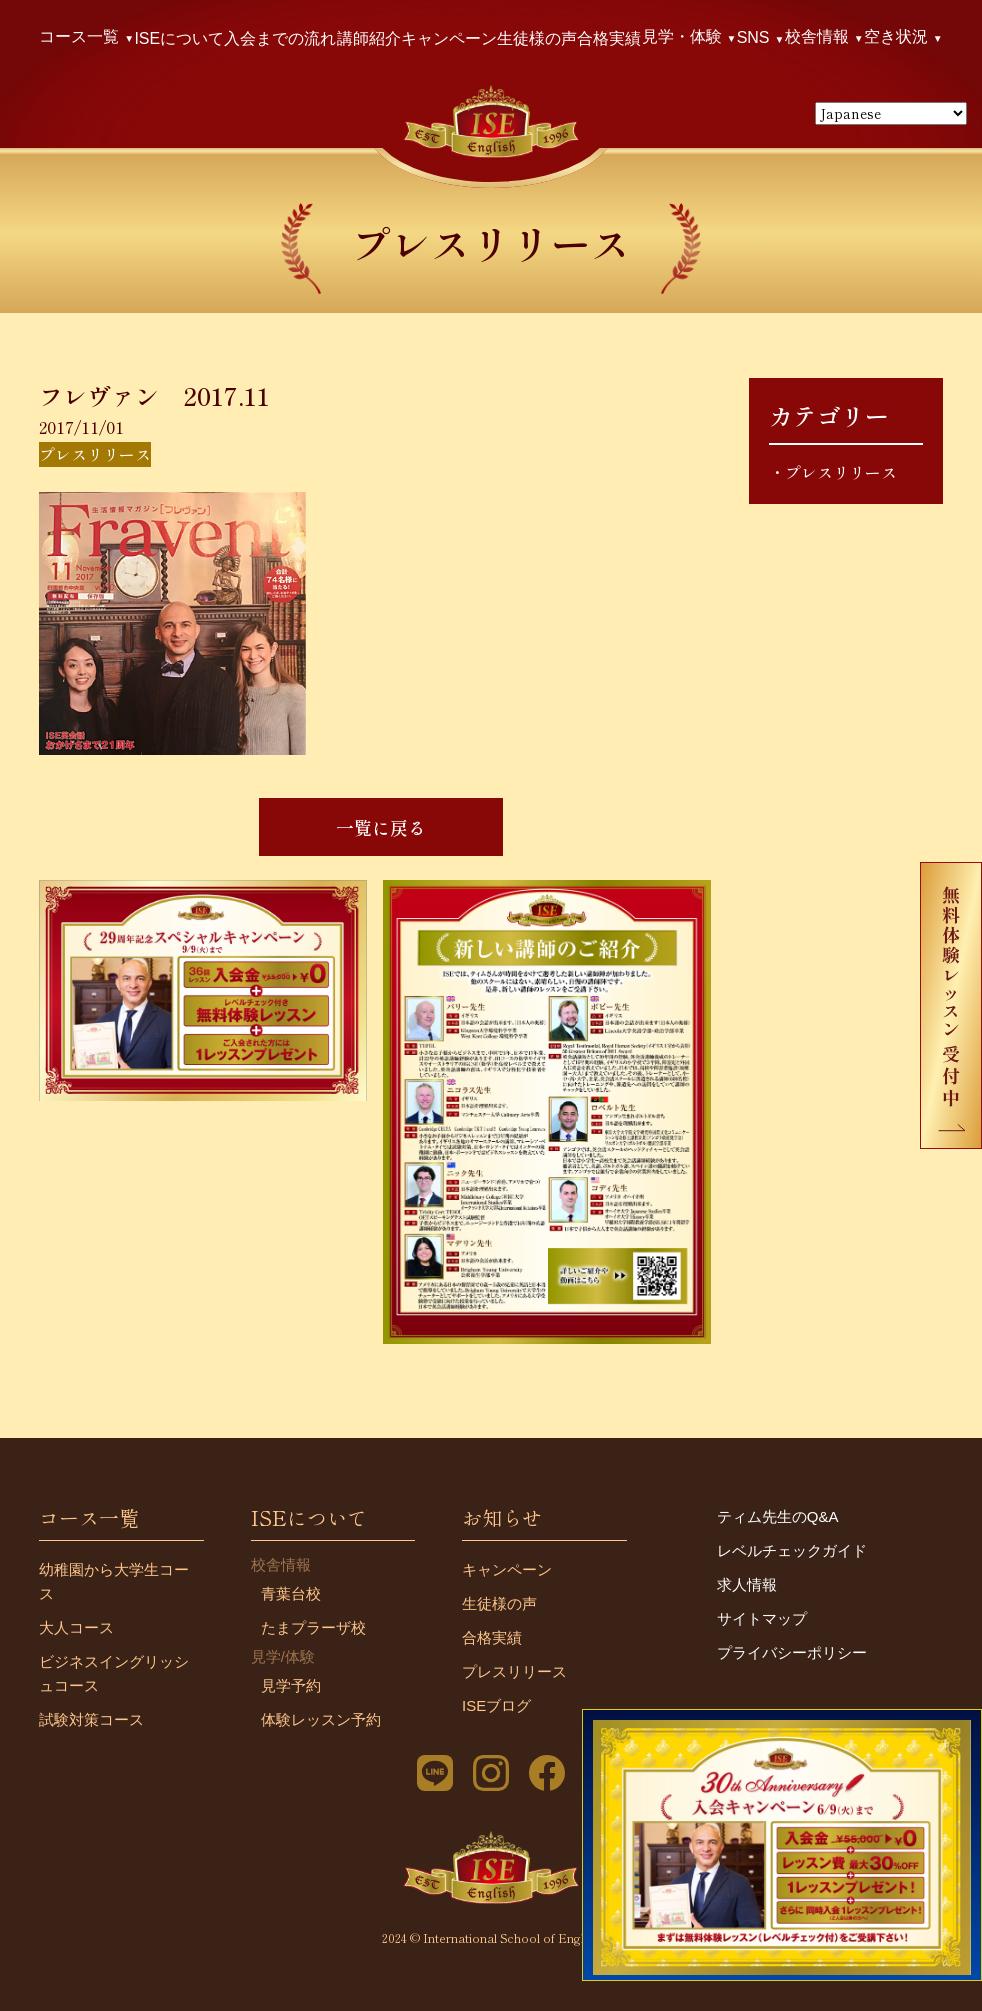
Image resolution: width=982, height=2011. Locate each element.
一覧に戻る (381, 827)
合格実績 (609, 38)
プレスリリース (841, 472)
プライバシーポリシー (792, 1652)
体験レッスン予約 (321, 1719)
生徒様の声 (537, 38)
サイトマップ (762, 1618)
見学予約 (291, 1685)
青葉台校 (291, 1593)
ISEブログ (496, 1705)
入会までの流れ (280, 38)
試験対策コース (91, 1719)
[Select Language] (891, 113)
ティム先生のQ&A (778, 1516)
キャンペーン (449, 38)
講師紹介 (369, 38)
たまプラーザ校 (313, 1627)
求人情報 (747, 1584)
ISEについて (179, 38)
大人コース (76, 1627)
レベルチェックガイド (792, 1550)
